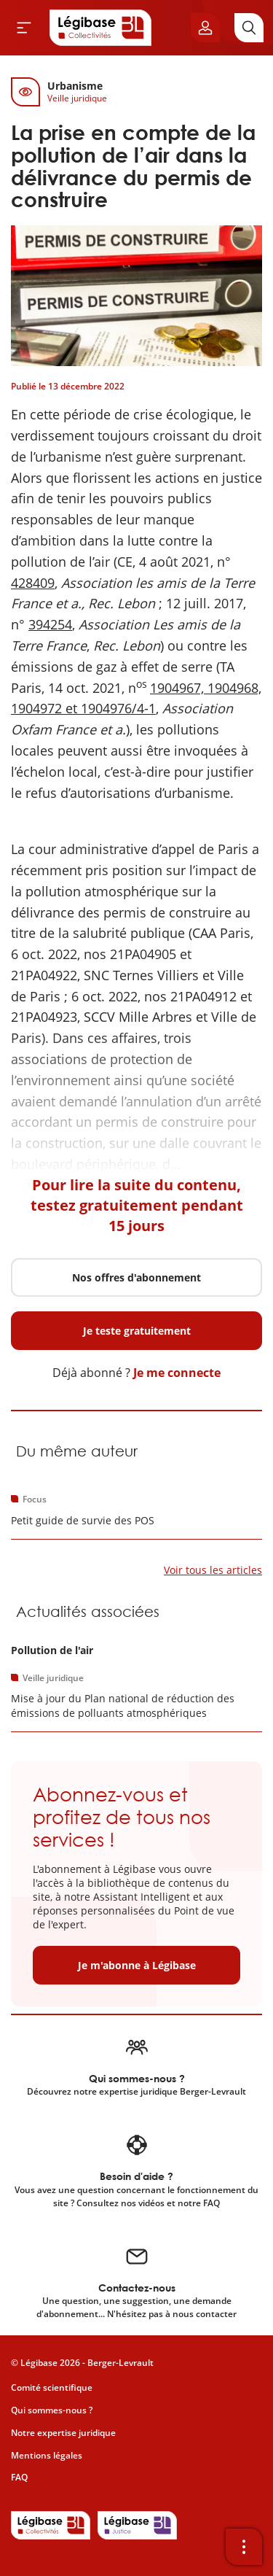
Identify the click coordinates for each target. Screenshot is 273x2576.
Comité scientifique (51, 2387)
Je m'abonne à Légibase (137, 1965)
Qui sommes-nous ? (51, 2410)
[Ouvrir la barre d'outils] (244, 2547)
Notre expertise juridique (63, 2432)
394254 (50, 624)
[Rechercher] (249, 27)
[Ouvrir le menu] (24, 27)
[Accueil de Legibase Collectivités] (100, 27)
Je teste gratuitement (137, 1331)
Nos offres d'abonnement (136, 1277)
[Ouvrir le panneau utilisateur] (205, 27)
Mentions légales (46, 2455)
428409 (33, 582)
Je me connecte (177, 1373)
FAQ (19, 2477)
